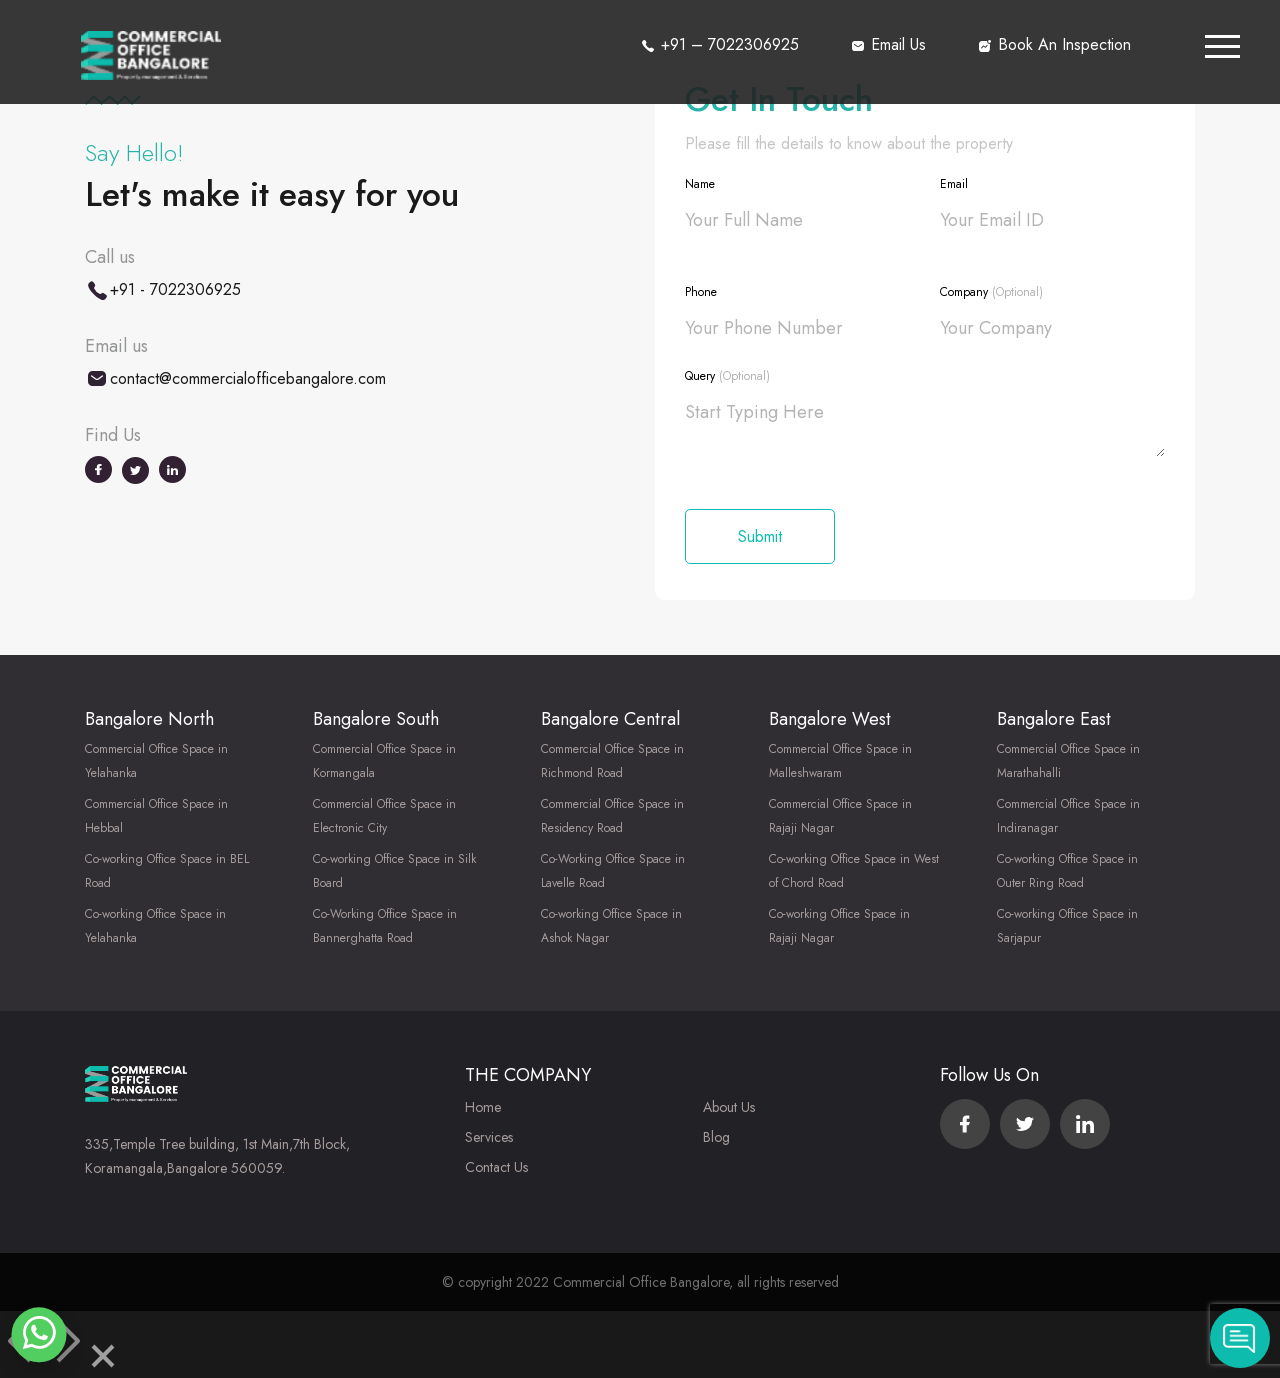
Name (700, 184)
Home (483, 1107)
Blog (716, 1137)
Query (727, 376)
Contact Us (496, 1167)
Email (954, 184)
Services (489, 1137)
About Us (729, 1107)
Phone (701, 292)
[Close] (103, 1359)
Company (991, 292)
